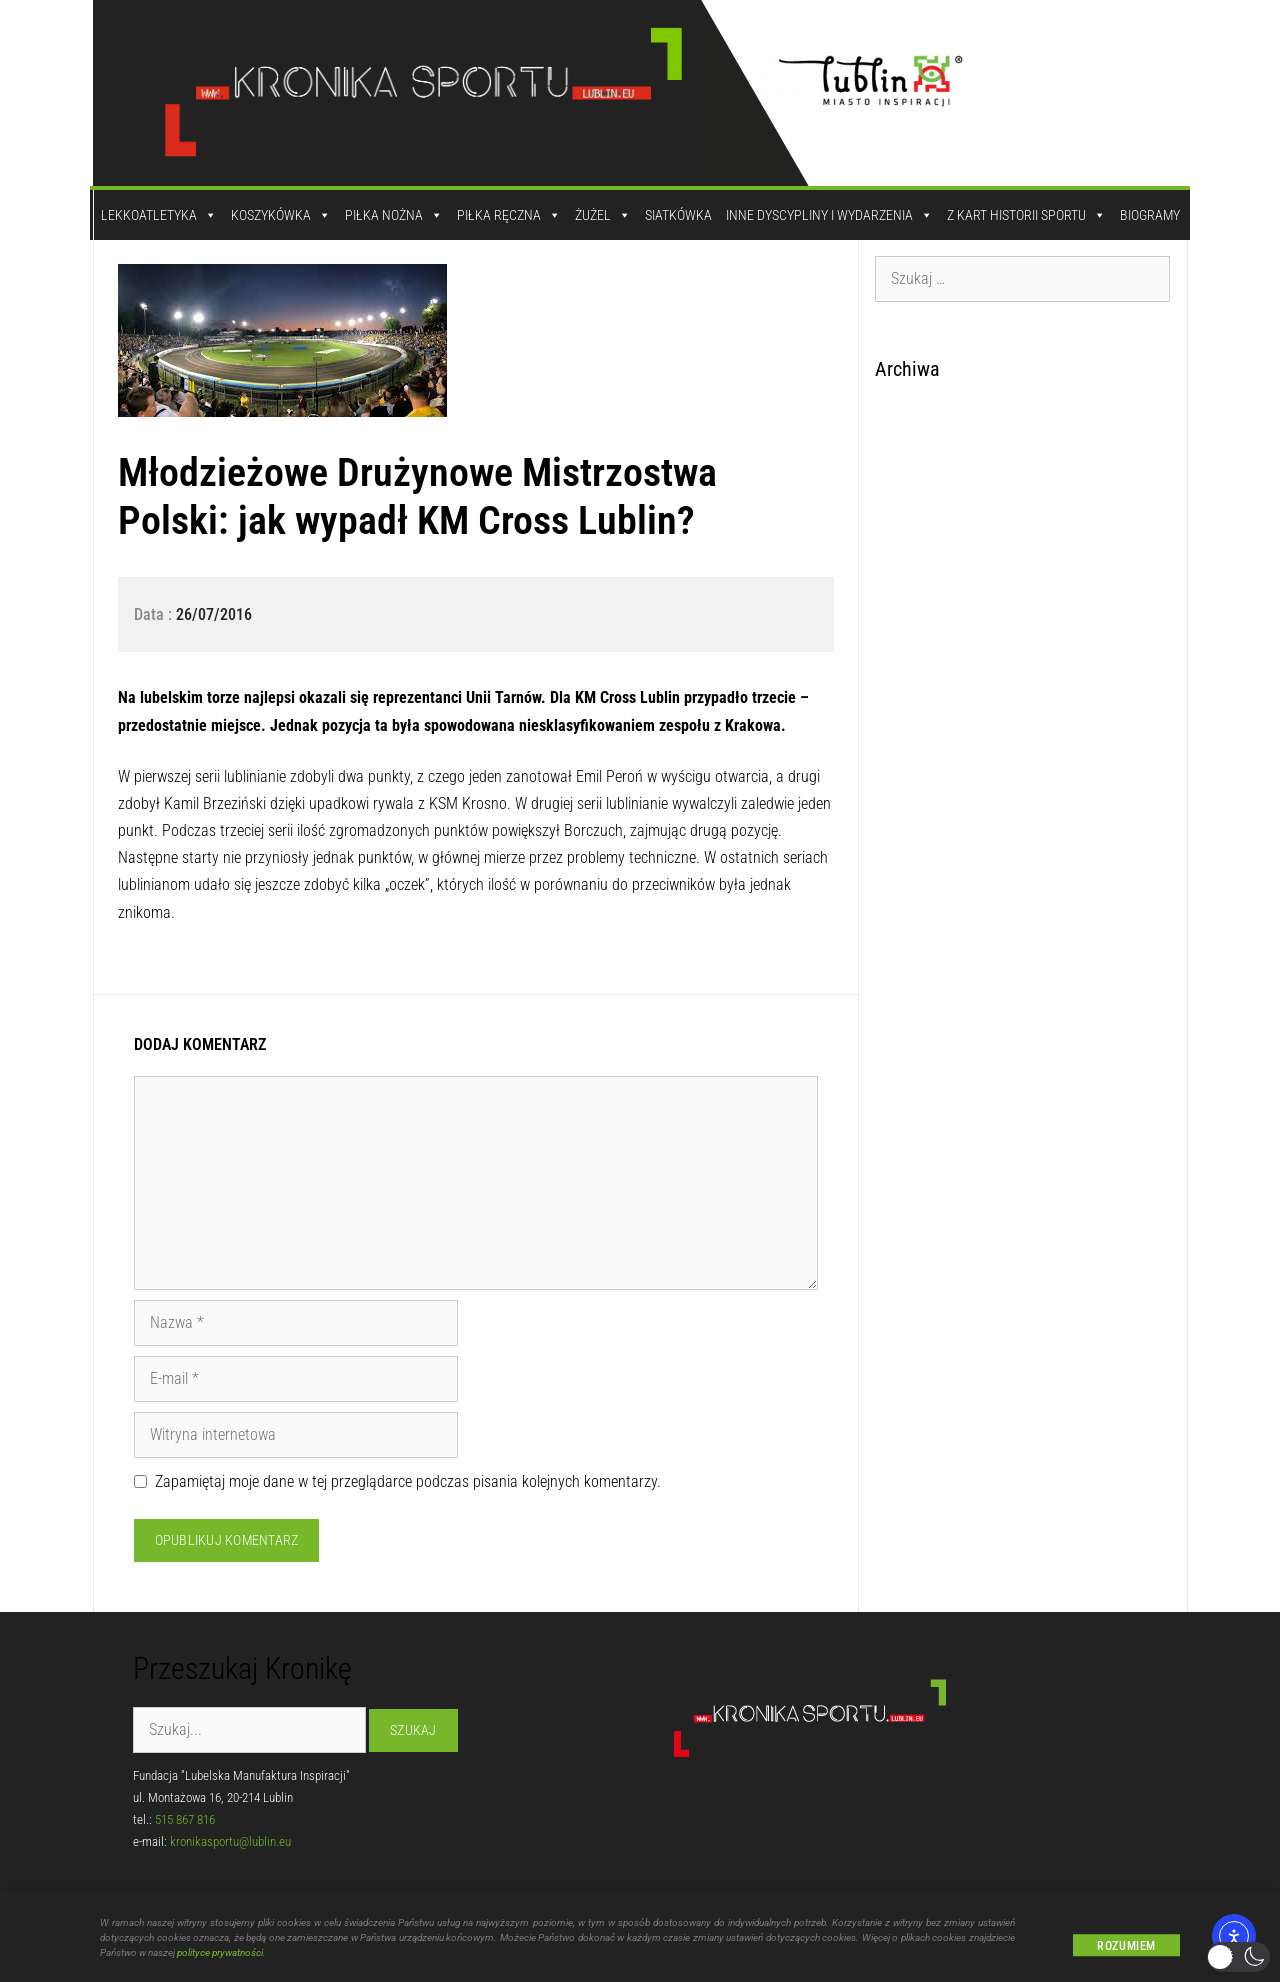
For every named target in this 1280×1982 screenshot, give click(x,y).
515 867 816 (185, 1819)
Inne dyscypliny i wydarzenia (829, 215)
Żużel (603, 215)
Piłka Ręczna (509, 215)
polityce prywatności (220, 1960)
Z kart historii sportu (1026, 215)
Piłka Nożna (394, 215)
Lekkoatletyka (159, 215)
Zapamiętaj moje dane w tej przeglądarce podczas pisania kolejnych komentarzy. (408, 1481)
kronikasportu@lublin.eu (230, 1841)
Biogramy (1150, 215)
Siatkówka (678, 215)
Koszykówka (281, 215)
